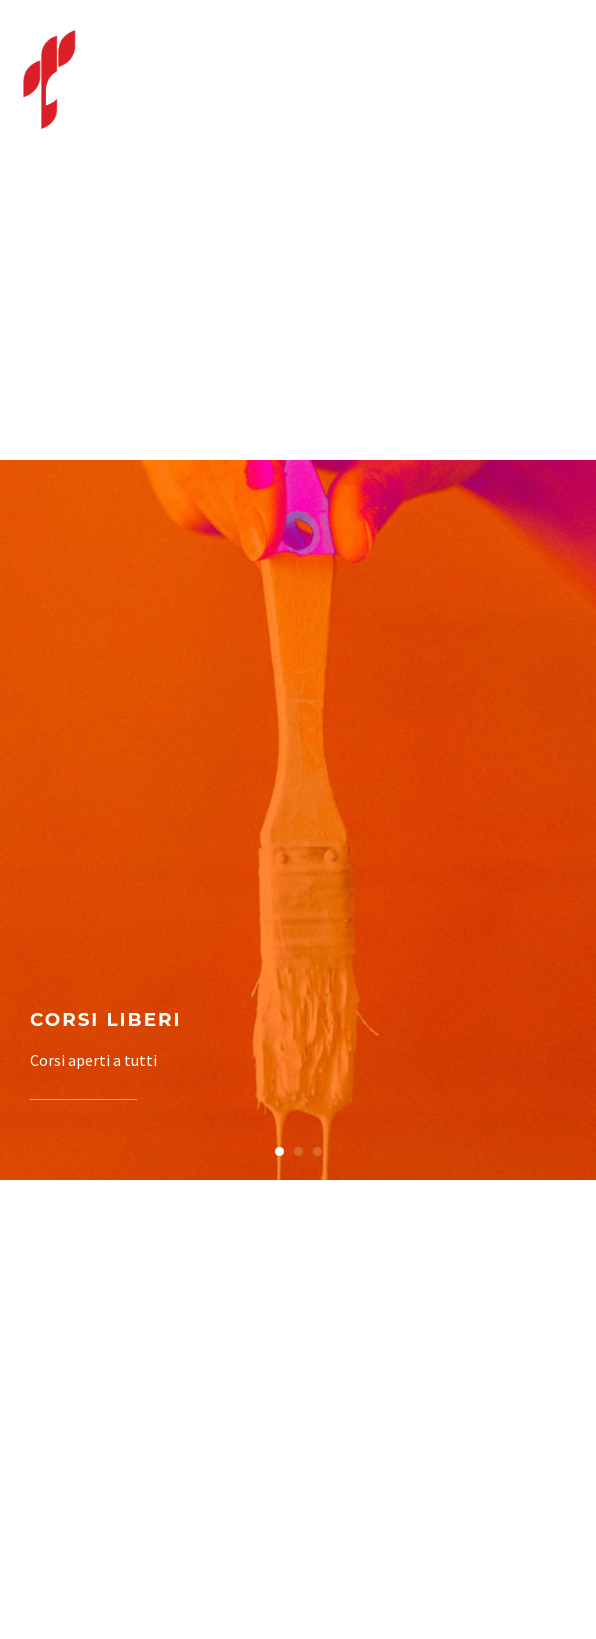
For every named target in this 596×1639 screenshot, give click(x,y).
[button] (279, 1151)
